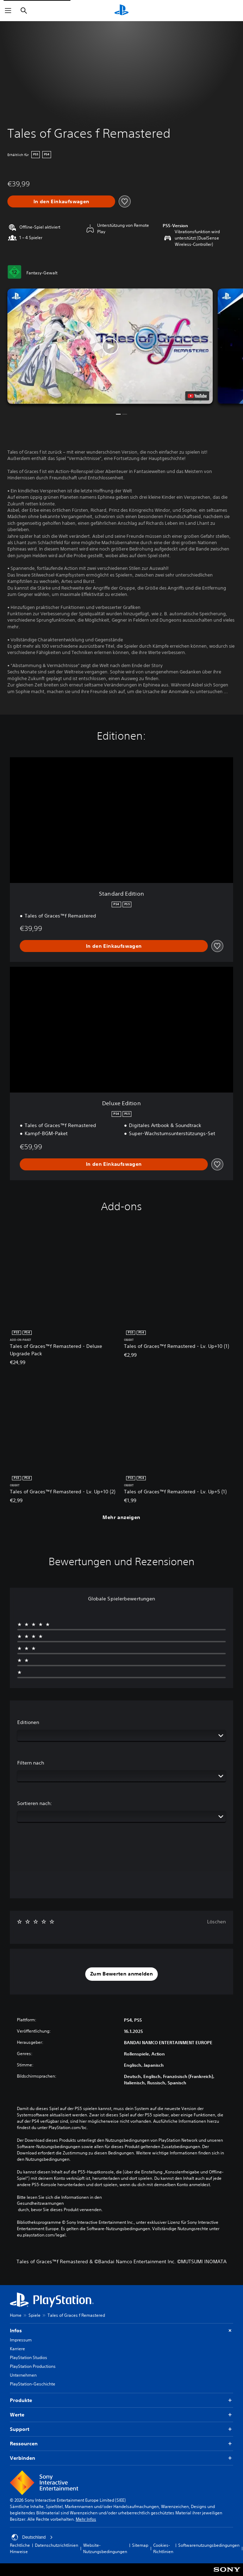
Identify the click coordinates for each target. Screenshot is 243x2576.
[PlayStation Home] (121, 10)
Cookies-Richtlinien (163, 2548)
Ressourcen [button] (121, 2443)
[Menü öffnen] (8, 10)
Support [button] (121, 2429)
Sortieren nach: (34, 1803)
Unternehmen (23, 2375)
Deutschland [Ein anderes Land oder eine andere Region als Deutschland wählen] (32, 2537)
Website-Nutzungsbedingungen (105, 2548)
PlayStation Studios (28, 2357)
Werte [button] (121, 2415)
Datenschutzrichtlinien (56, 2545)
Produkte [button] (121, 2400)
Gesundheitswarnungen (40, 2203)
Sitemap (140, 2545)
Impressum (21, 2340)
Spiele (34, 2315)
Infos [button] (121, 2330)
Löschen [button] (216, 1921)
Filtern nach (30, 1763)
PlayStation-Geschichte (32, 2384)
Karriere (17, 2349)
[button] (110, 346)
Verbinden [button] (121, 2458)
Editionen (28, 1722)
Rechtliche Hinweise (20, 2548)
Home (15, 2315)
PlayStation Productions (33, 2366)
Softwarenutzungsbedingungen (208, 2545)
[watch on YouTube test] (197, 395)
